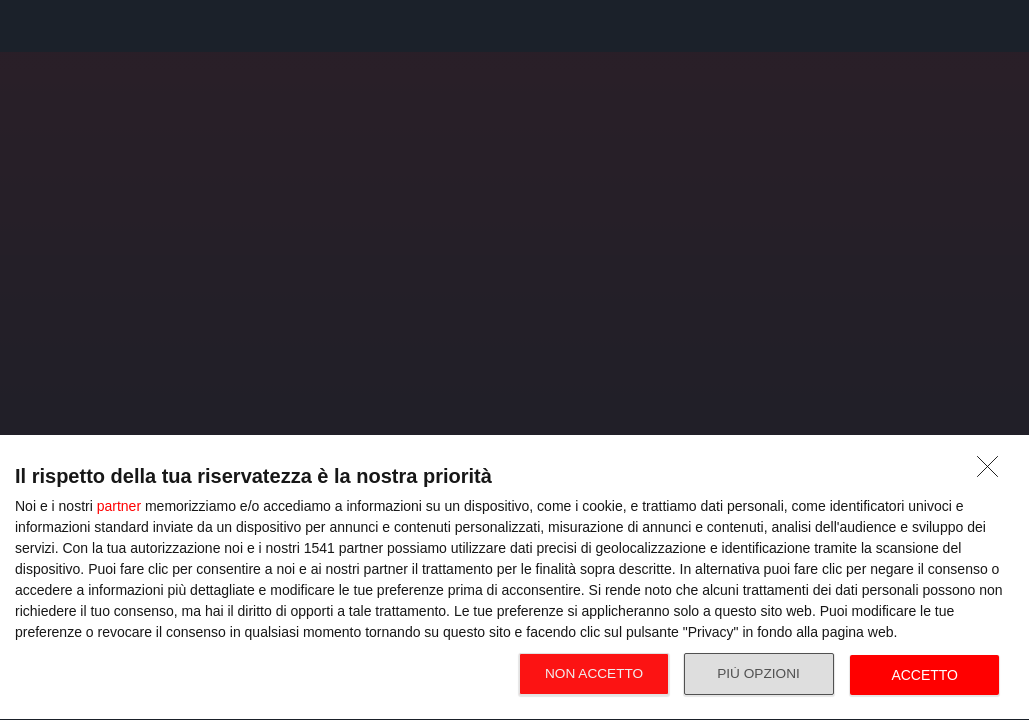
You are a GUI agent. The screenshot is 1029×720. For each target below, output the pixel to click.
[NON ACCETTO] (993, 472)
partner (119, 506)
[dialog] (514, 578)
